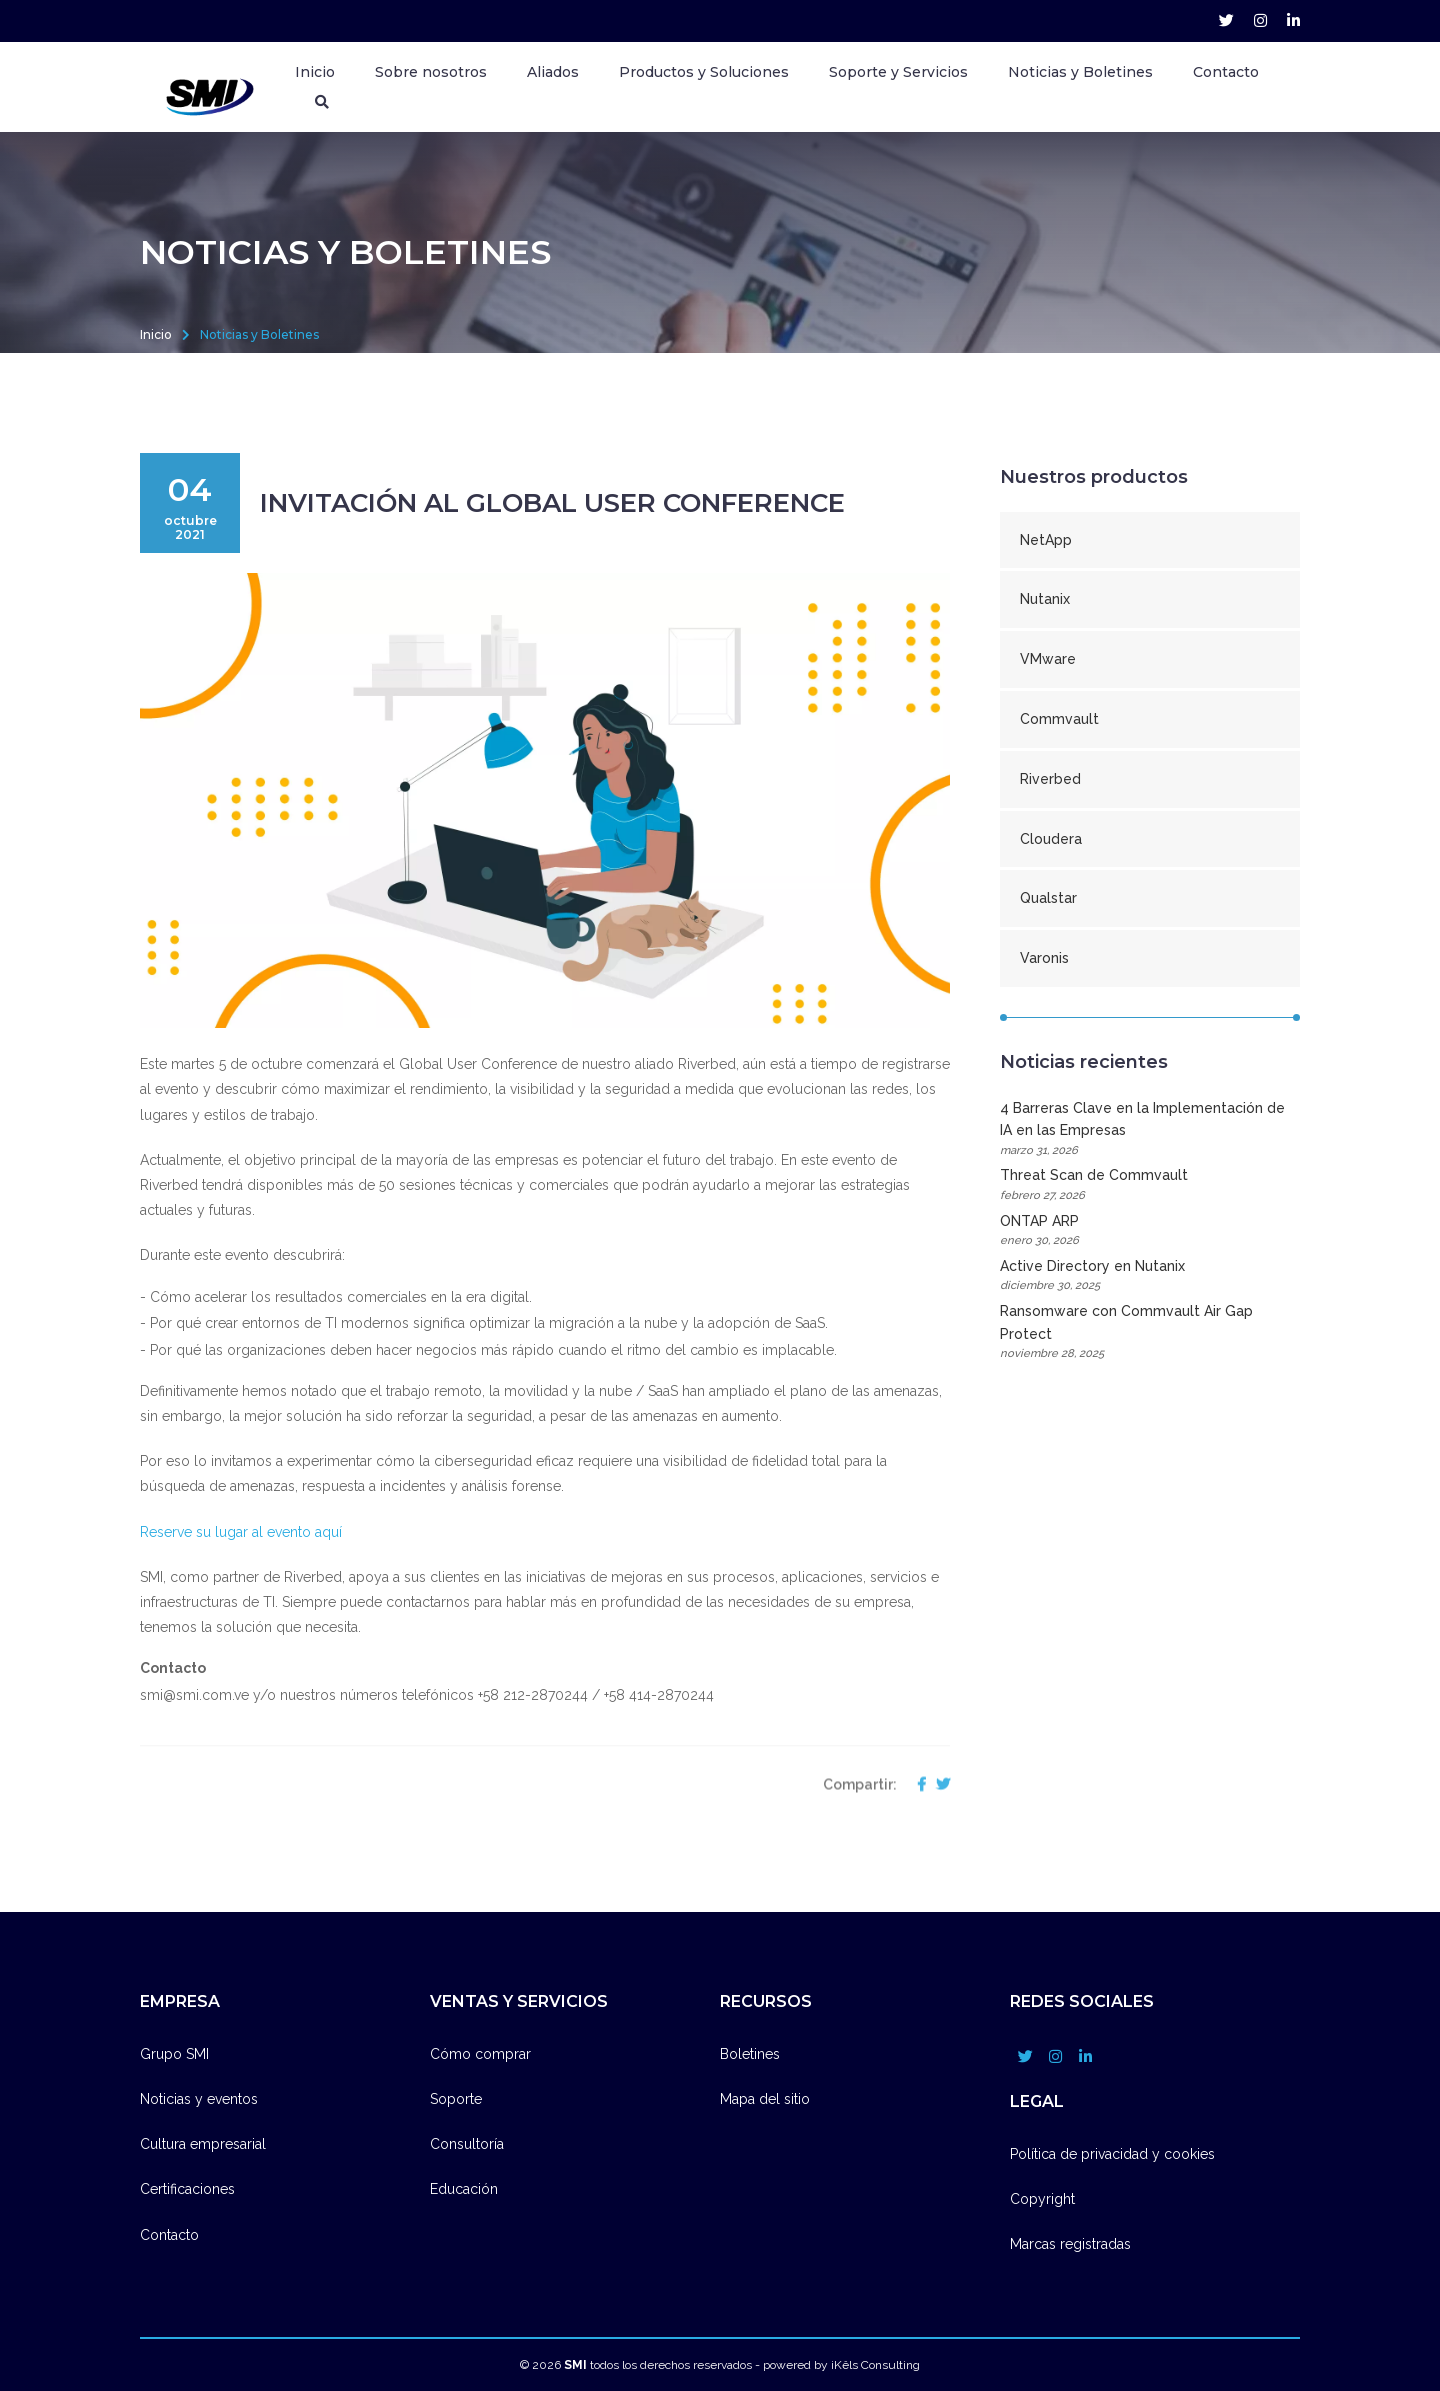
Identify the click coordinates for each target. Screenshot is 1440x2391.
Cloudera (1051, 839)
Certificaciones (187, 2189)
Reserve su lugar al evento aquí (243, 1532)
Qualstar (1048, 898)
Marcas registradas (1070, 2244)
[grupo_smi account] (1226, 21)
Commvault (1059, 719)
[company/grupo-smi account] (1293, 21)
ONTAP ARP (1150, 1231)
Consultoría (467, 2144)
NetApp (1046, 540)
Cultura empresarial (203, 2144)
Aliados (553, 72)
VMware (1048, 659)
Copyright (1042, 2199)
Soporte (456, 2099)
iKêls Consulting (875, 2365)
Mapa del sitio (765, 2099)
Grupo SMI (174, 2054)
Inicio (315, 72)
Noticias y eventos (199, 2099)
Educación (464, 2189)
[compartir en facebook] (916, 1858)
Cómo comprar (480, 2054)
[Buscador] (322, 102)
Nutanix (1045, 599)
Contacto (1226, 72)
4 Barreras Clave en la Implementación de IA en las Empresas (1150, 1130)
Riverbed (1050, 779)
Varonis (1044, 958)
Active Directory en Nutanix (1150, 1276)
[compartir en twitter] (938, 1858)
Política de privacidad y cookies (1112, 2154)
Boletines (750, 2054)
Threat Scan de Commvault (1150, 1185)
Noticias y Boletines (1080, 72)
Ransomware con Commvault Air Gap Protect (1150, 1333)
